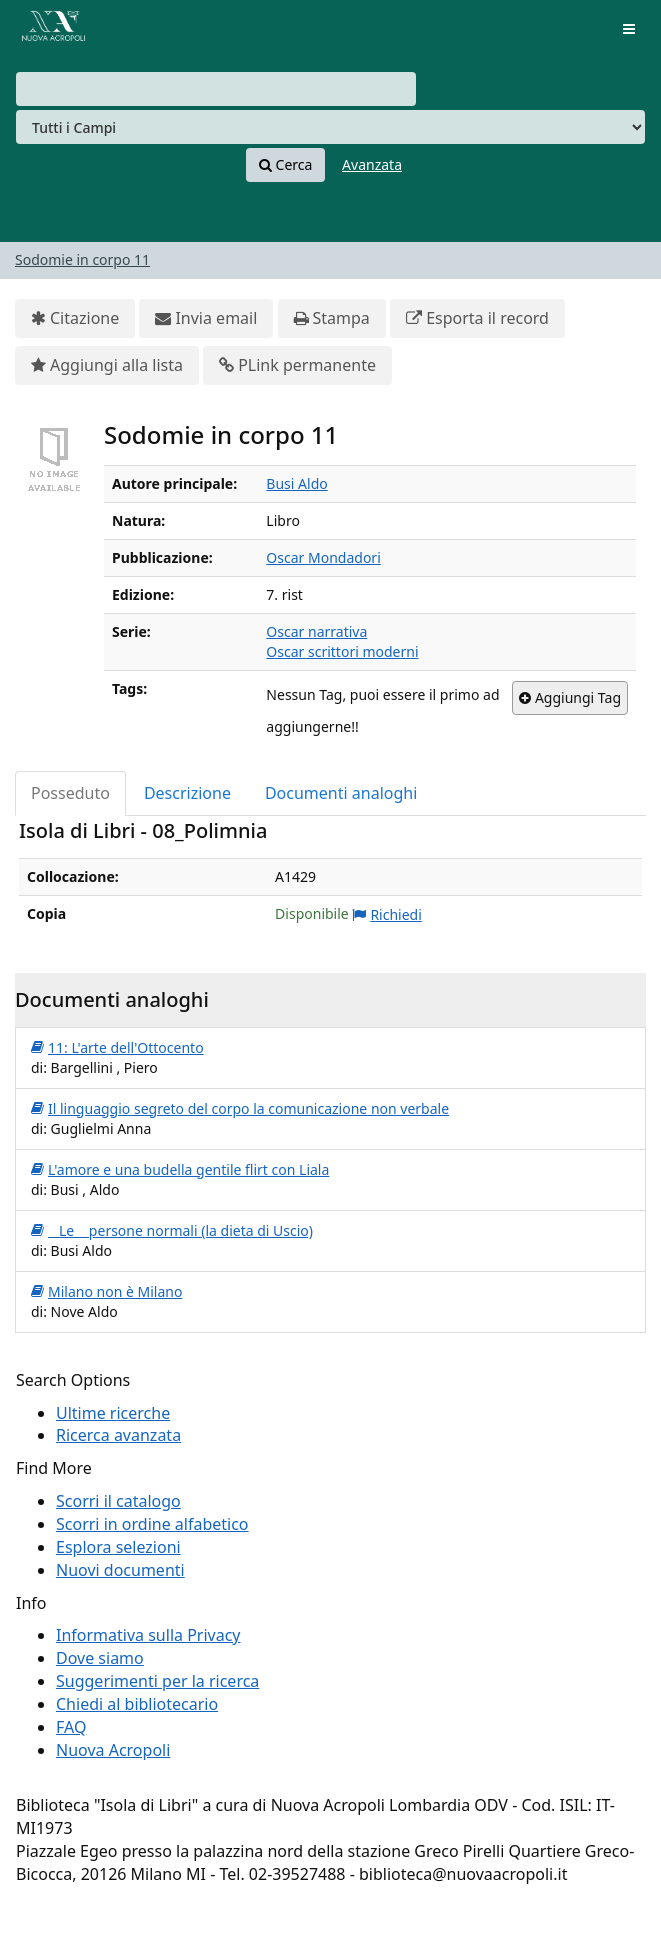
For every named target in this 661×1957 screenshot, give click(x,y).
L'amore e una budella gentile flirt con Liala (180, 1170)
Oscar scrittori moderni (342, 651)
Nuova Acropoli (113, 1750)
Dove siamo (100, 1658)
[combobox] (216, 89)
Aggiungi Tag (570, 698)
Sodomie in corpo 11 (82, 259)
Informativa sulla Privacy (148, 1635)
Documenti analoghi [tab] (341, 793)
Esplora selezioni (118, 1547)
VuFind (49, 30)
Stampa (332, 318)
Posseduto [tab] (70, 793)
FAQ (71, 1727)
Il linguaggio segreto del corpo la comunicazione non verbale (240, 1109)
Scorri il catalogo (118, 1501)
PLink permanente (297, 365)
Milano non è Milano (106, 1292)
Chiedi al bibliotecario (137, 1704)
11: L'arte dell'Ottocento (117, 1048)
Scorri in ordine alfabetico (152, 1524)
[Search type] (330, 127)
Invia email (206, 318)
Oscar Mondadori (323, 557)
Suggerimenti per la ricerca (157, 1681)
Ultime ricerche (113, 1413)
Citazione (75, 318)
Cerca (285, 165)
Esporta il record (477, 318)
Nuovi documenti (120, 1570)
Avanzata (372, 164)
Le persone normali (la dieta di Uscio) (172, 1231)
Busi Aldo (296, 483)
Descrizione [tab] (187, 793)
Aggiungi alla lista (107, 365)
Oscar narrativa (316, 631)
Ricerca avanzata (118, 1435)
